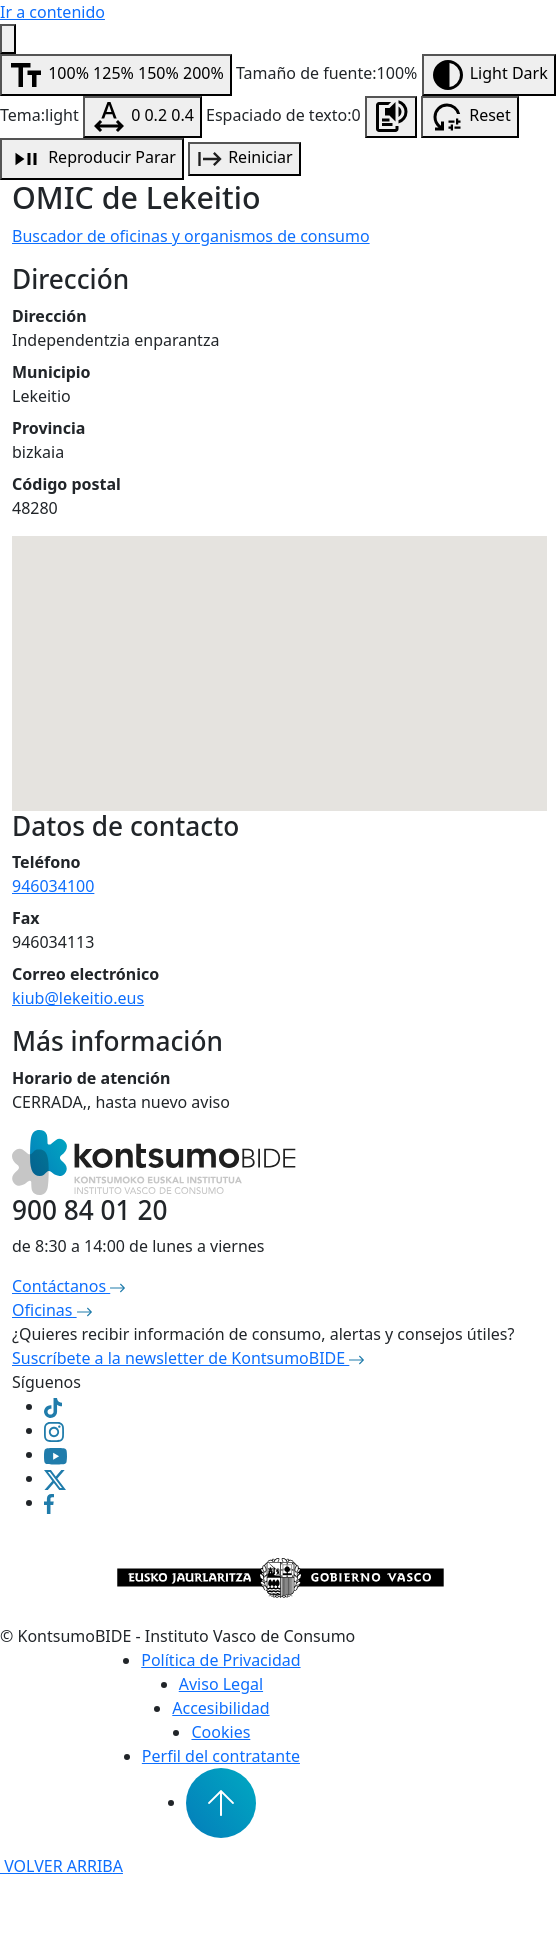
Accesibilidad (220, 1708)
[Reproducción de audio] (92, 159)
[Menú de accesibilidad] (8, 39)
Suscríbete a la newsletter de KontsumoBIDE (188, 1358)
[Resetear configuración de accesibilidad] (470, 117)
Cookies (220, 1732)
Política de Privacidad (220, 1660)
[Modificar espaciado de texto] (142, 117)
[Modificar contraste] (489, 75)
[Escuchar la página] (391, 117)
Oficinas (52, 1310)
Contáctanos (68, 1286)
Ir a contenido (52, 12)
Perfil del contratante (221, 1756)
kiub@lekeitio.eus (78, 998)
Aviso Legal (221, 1684)
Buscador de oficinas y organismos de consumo (191, 236)
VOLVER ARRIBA (61, 1866)
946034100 (53, 886)
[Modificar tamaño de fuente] (116, 75)
